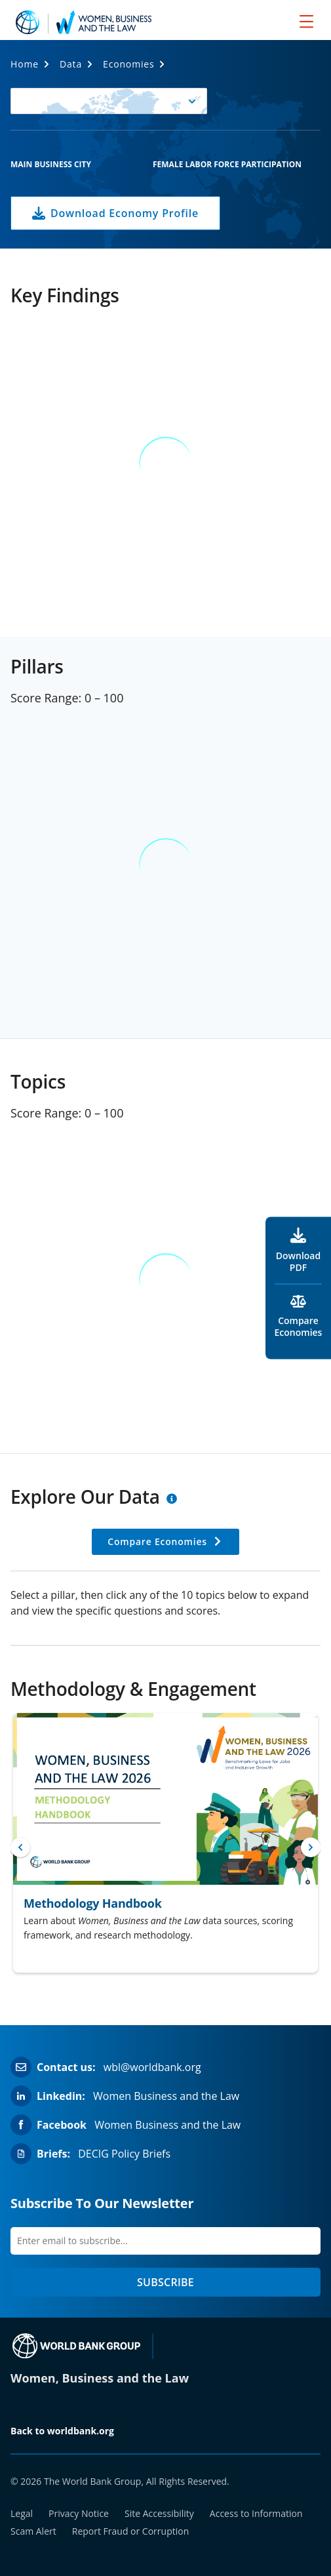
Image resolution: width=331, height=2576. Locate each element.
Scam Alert (33, 2531)
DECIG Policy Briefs (124, 2153)
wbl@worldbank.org (152, 2067)
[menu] (306, 21)
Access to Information (256, 2513)
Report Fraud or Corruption (130, 2531)
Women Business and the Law (166, 2096)
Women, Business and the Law (99, 2378)
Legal (21, 2513)
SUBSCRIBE (165, 2282)
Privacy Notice (79, 2513)
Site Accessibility (159, 2513)
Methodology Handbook (93, 1903)
